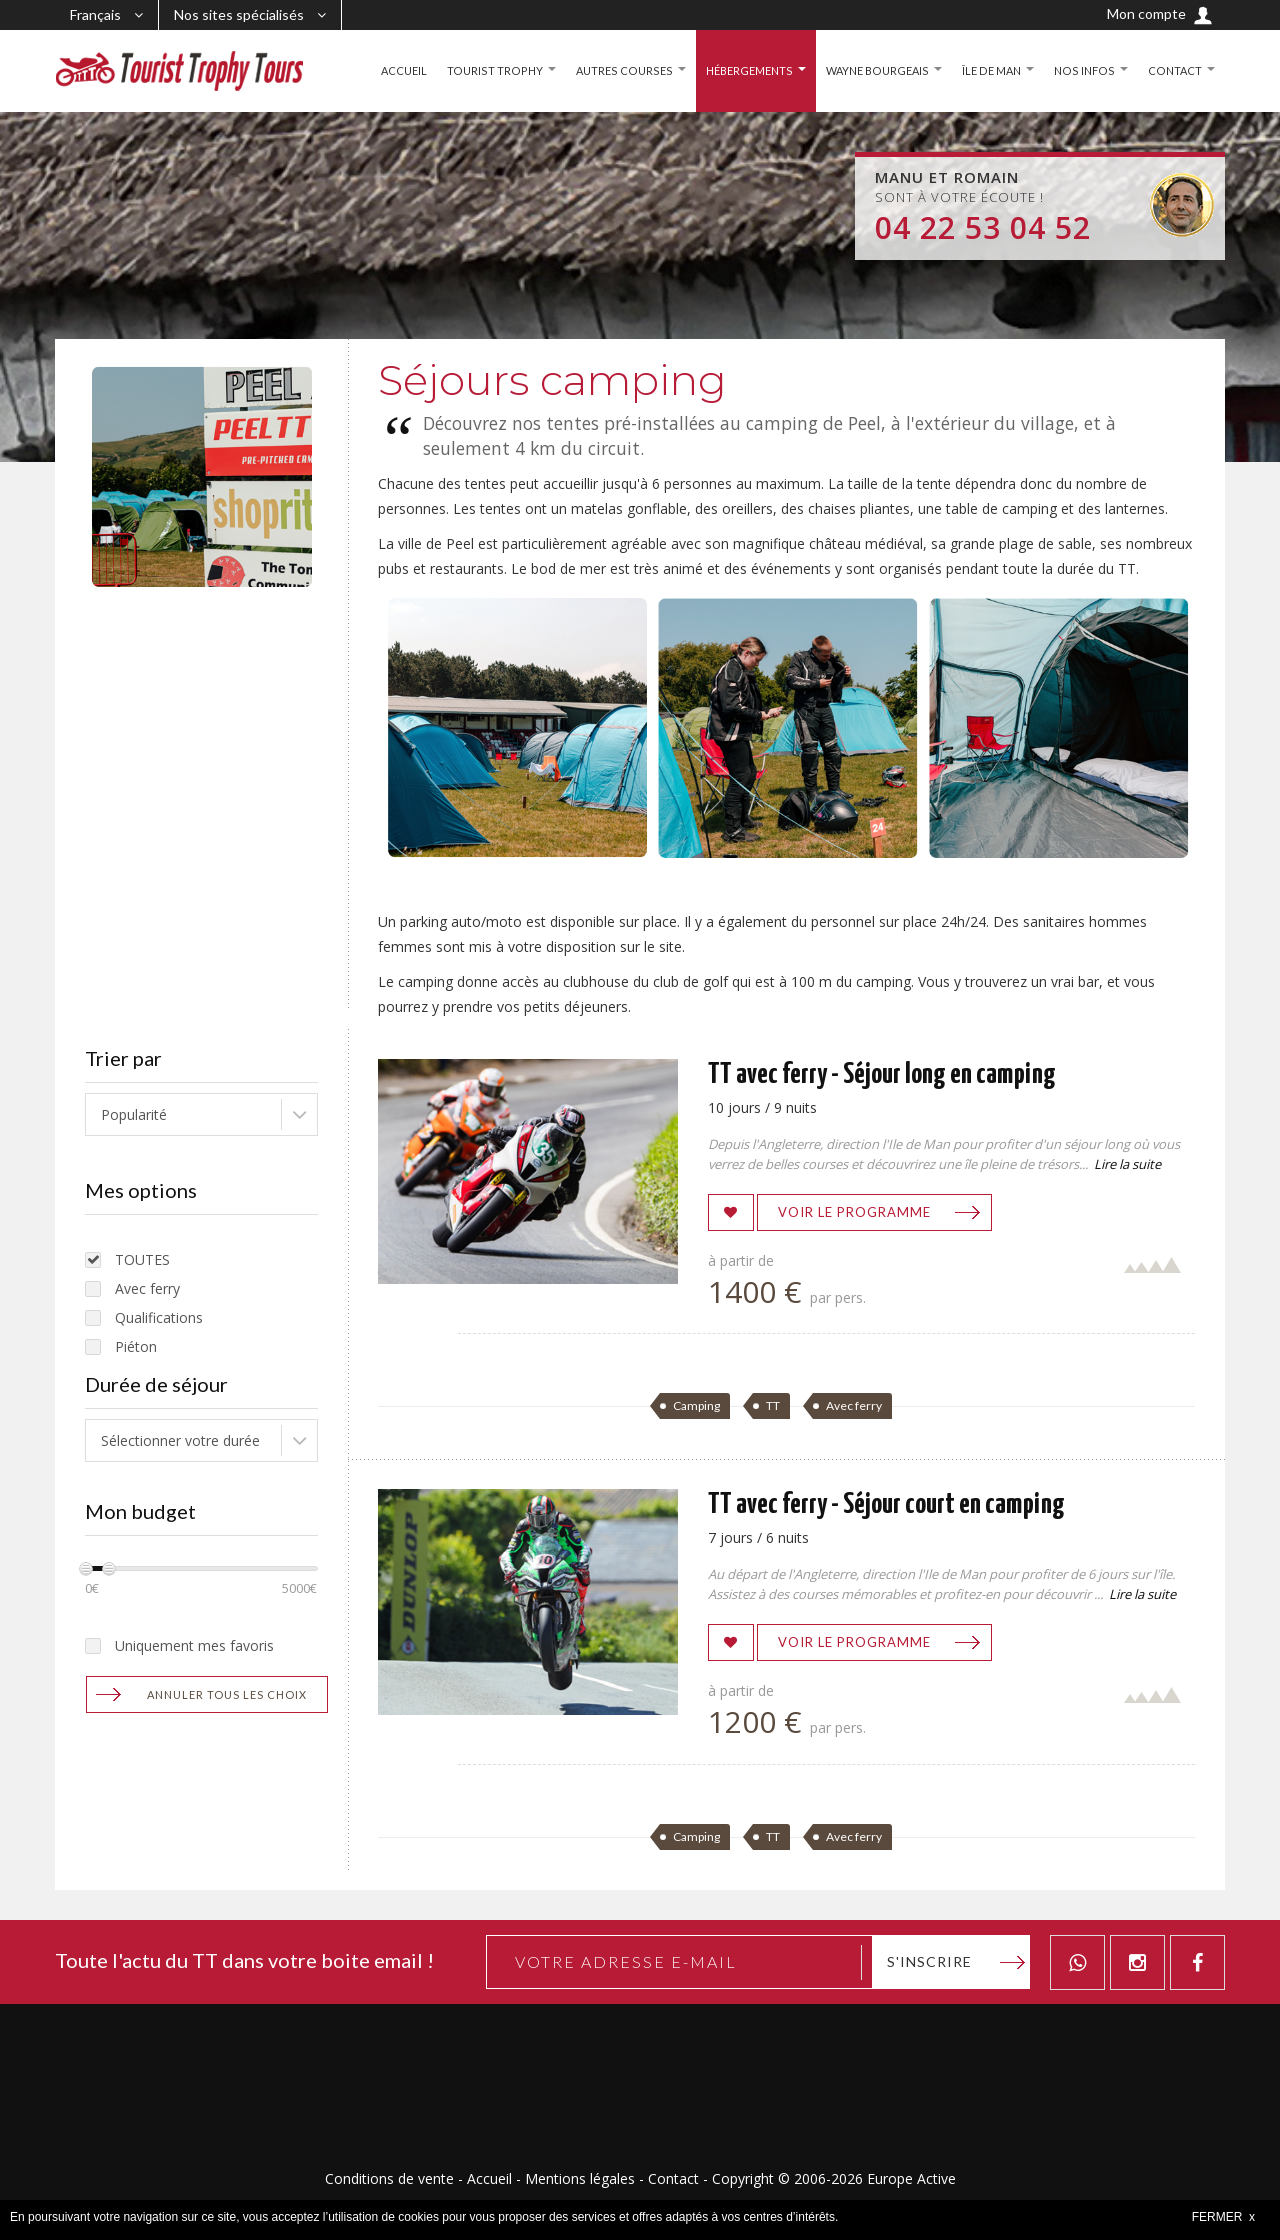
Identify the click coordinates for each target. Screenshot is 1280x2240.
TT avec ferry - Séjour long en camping (882, 1075)
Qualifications (159, 1317)
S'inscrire (929, 1961)
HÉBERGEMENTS (732, 70)
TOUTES (142, 1259)
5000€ (299, 1588)
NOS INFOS (1082, 70)
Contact (673, 2178)
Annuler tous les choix (227, 1694)
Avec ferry (147, 1288)
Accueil (489, 2178)
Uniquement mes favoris (194, 1645)
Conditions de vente (389, 2178)
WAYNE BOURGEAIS (867, 70)
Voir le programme (854, 1212)
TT (773, 1405)
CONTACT (1174, 70)
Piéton (136, 1346)
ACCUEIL (378, 70)
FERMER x (1223, 2217)
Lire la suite (1127, 1164)
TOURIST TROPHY (471, 70)
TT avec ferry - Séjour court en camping (886, 1505)
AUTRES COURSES (602, 70)
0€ (92, 1588)
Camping (696, 1405)
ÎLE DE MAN (986, 70)
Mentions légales (580, 2178)
